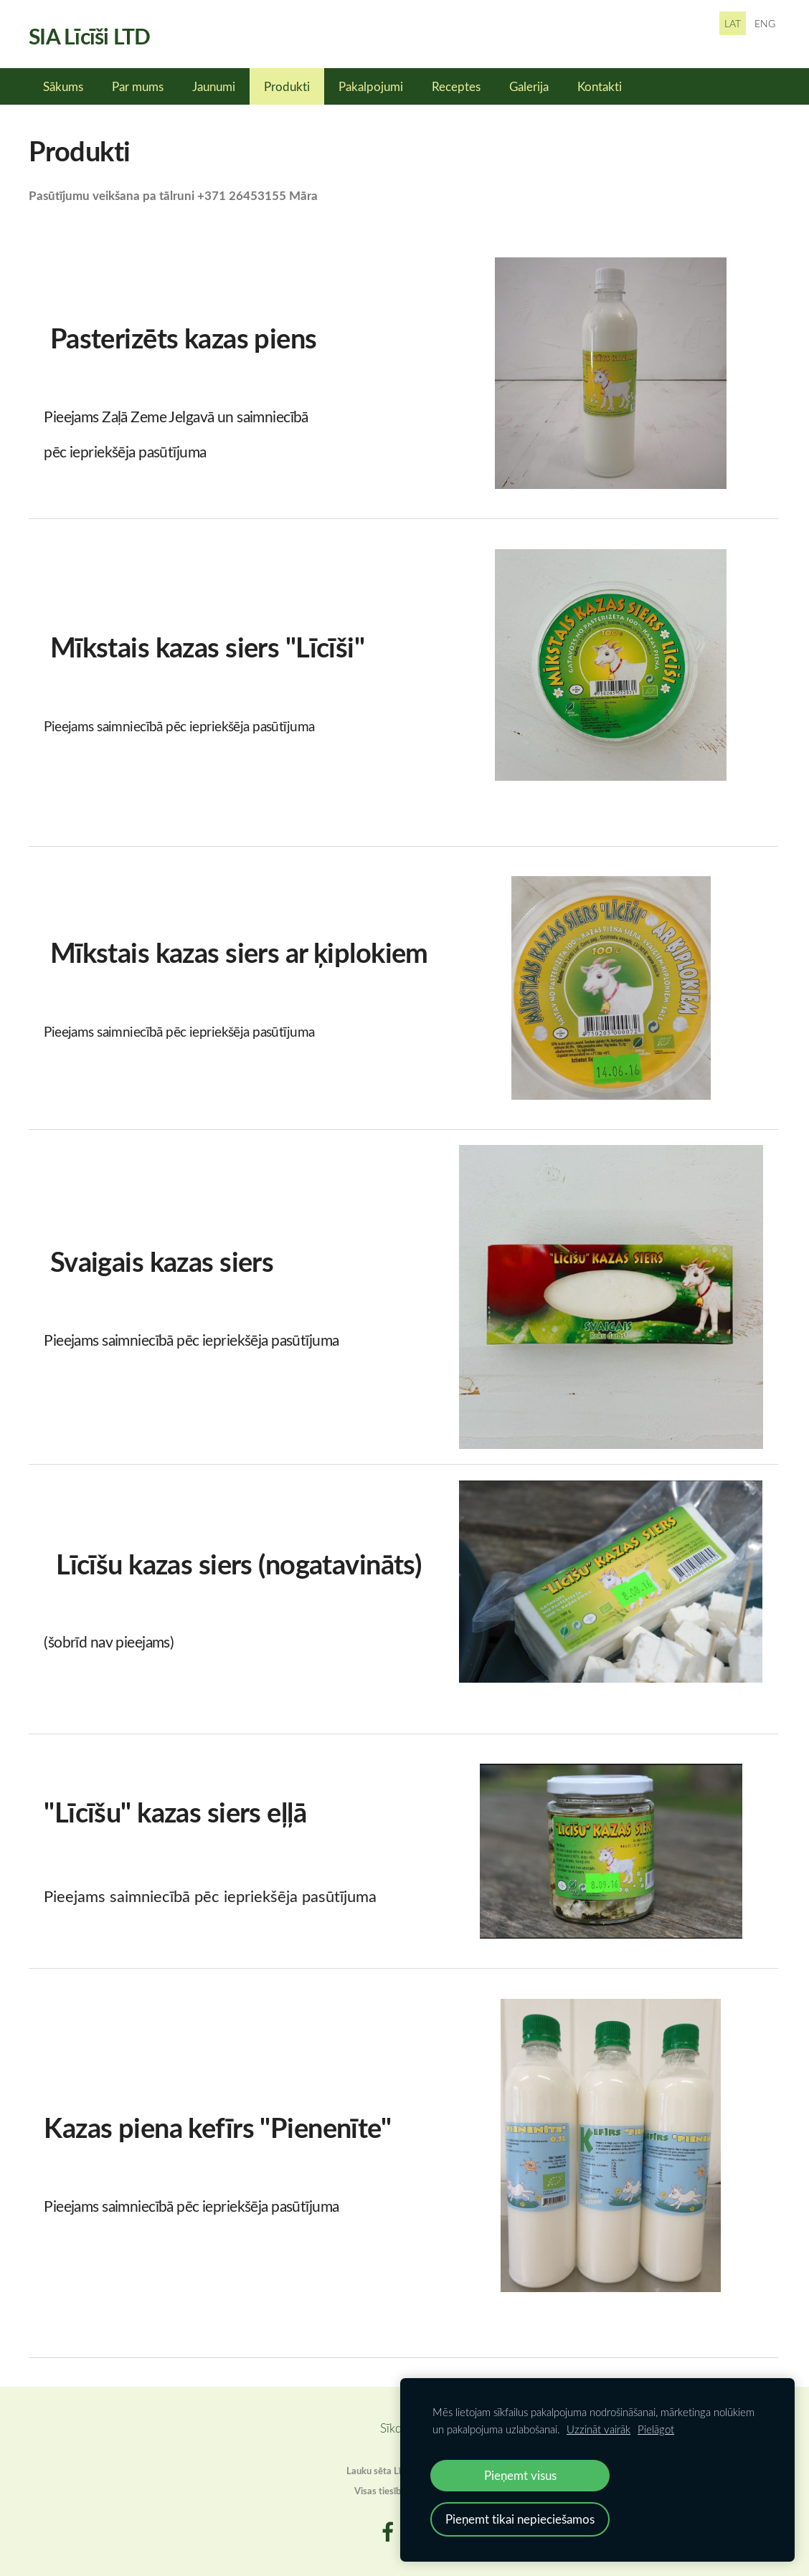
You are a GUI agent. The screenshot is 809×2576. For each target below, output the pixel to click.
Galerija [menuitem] (529, 86)
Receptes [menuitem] (456, 86)
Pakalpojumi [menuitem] (371, 86)
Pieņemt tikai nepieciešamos (520, 2519)
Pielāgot (656, 2429)
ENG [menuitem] (764, 23)
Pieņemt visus (520, 2475)
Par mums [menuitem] (138, 86)
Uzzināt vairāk (598, 2429)
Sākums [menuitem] (63, 86)
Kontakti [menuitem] (599, 86)
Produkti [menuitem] (287, 86)
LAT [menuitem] (732, 23)
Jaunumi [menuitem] (213, 86)
